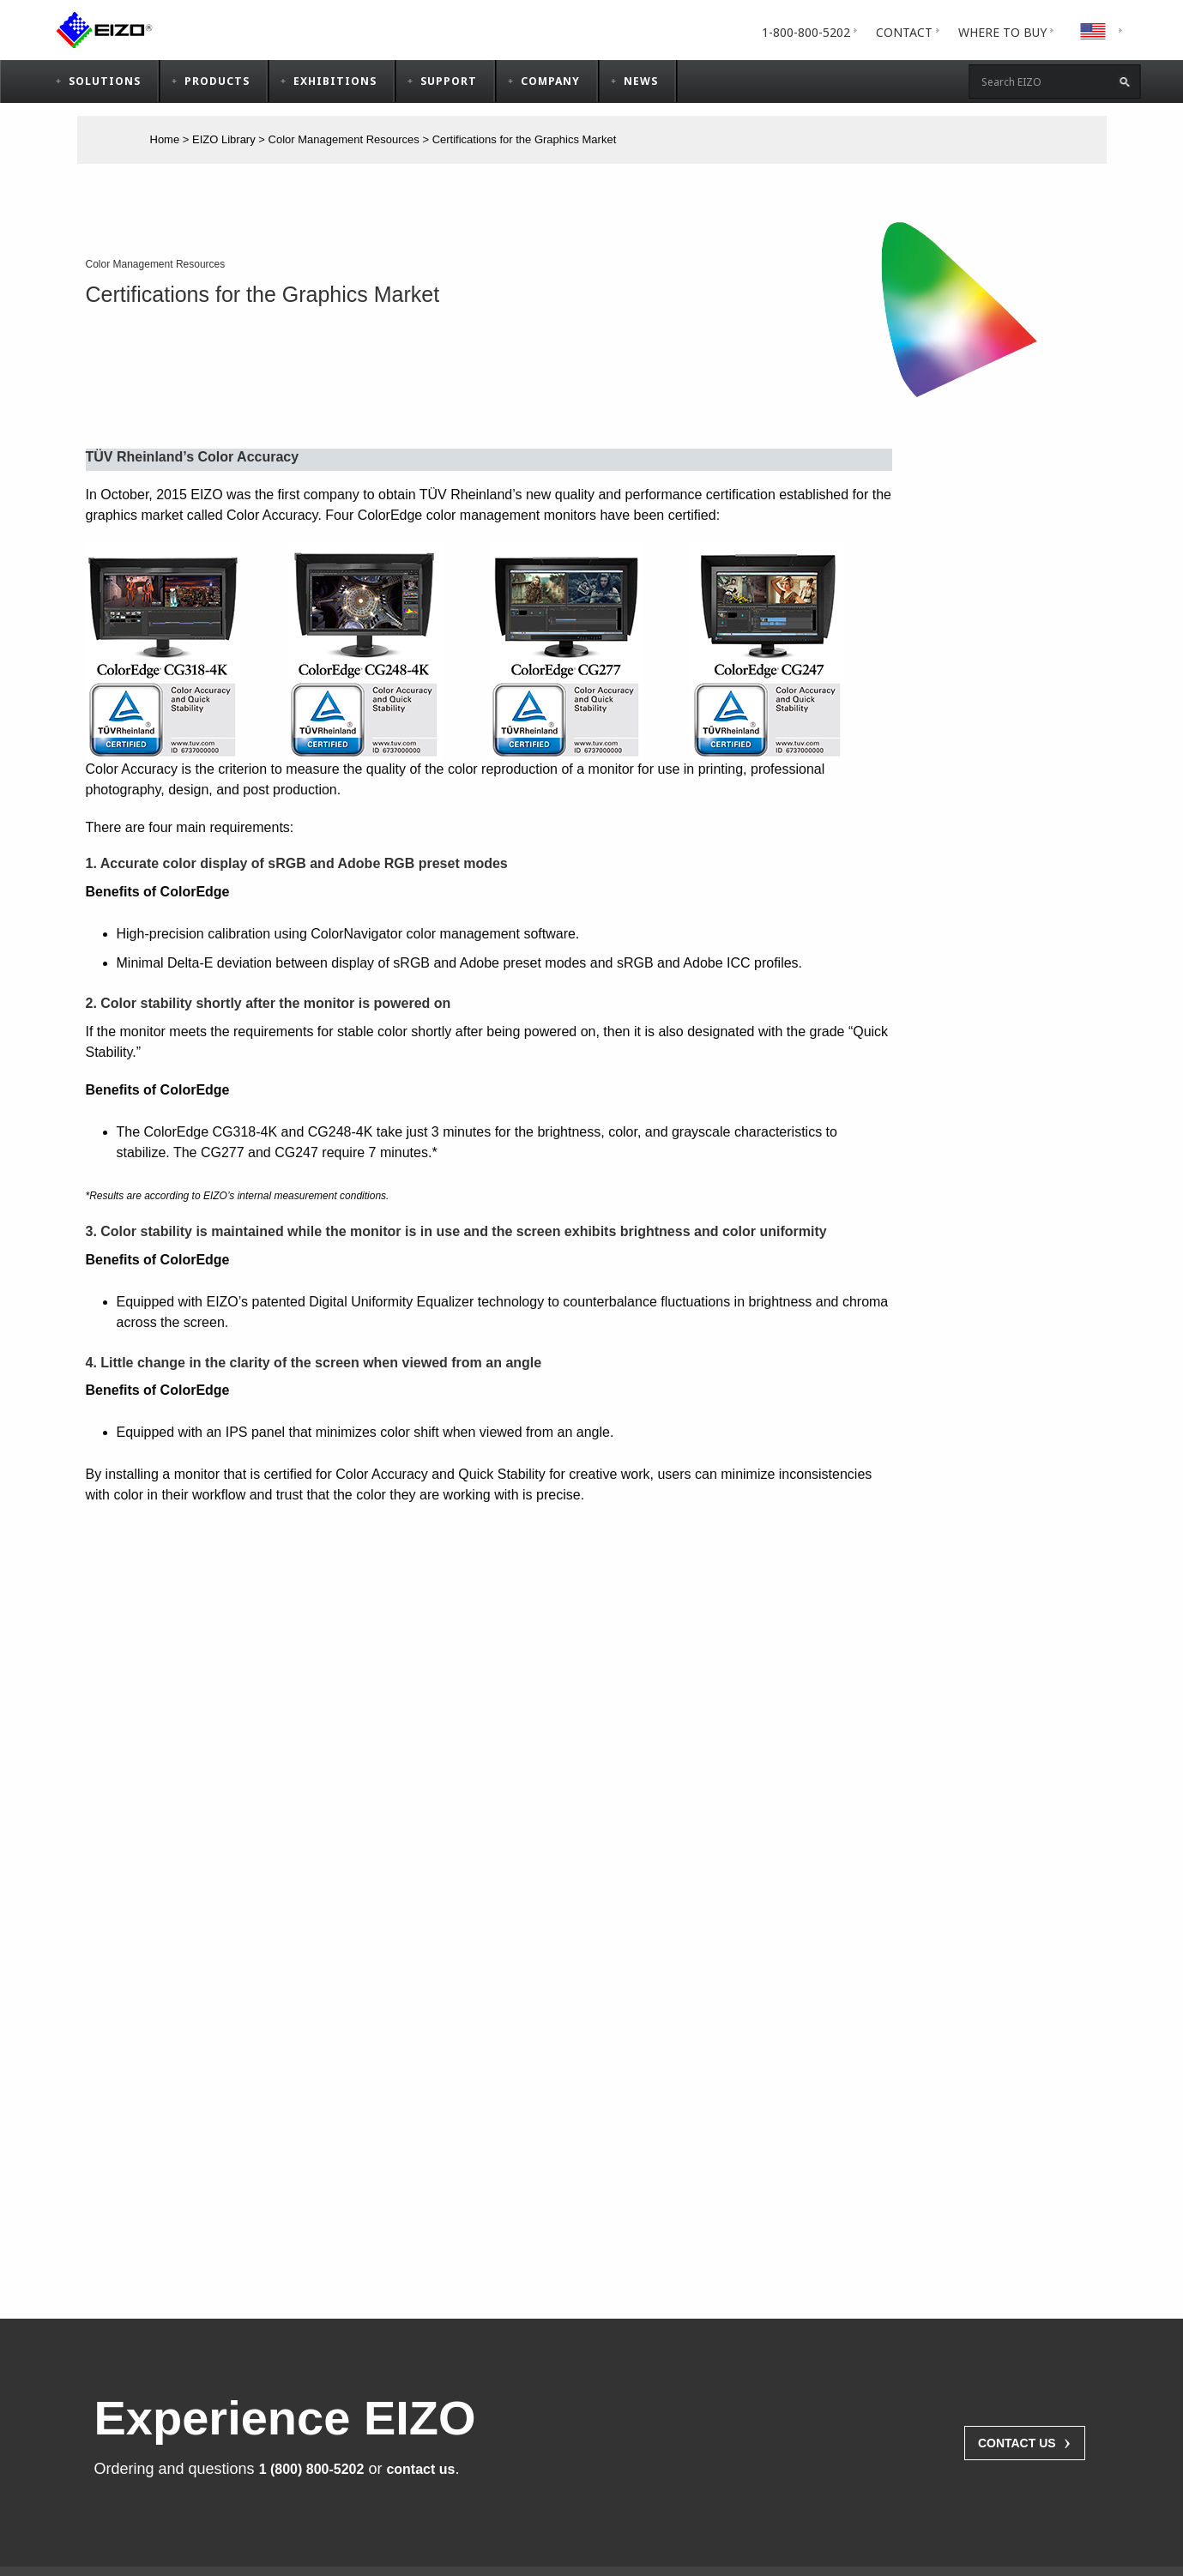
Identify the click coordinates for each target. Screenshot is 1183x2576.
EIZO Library (224, 139)
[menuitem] (806, 32)
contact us (420, 2469)
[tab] (1002, 32)
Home (165, 139)
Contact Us (1024, 2441)
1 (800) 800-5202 (312, 2469)
